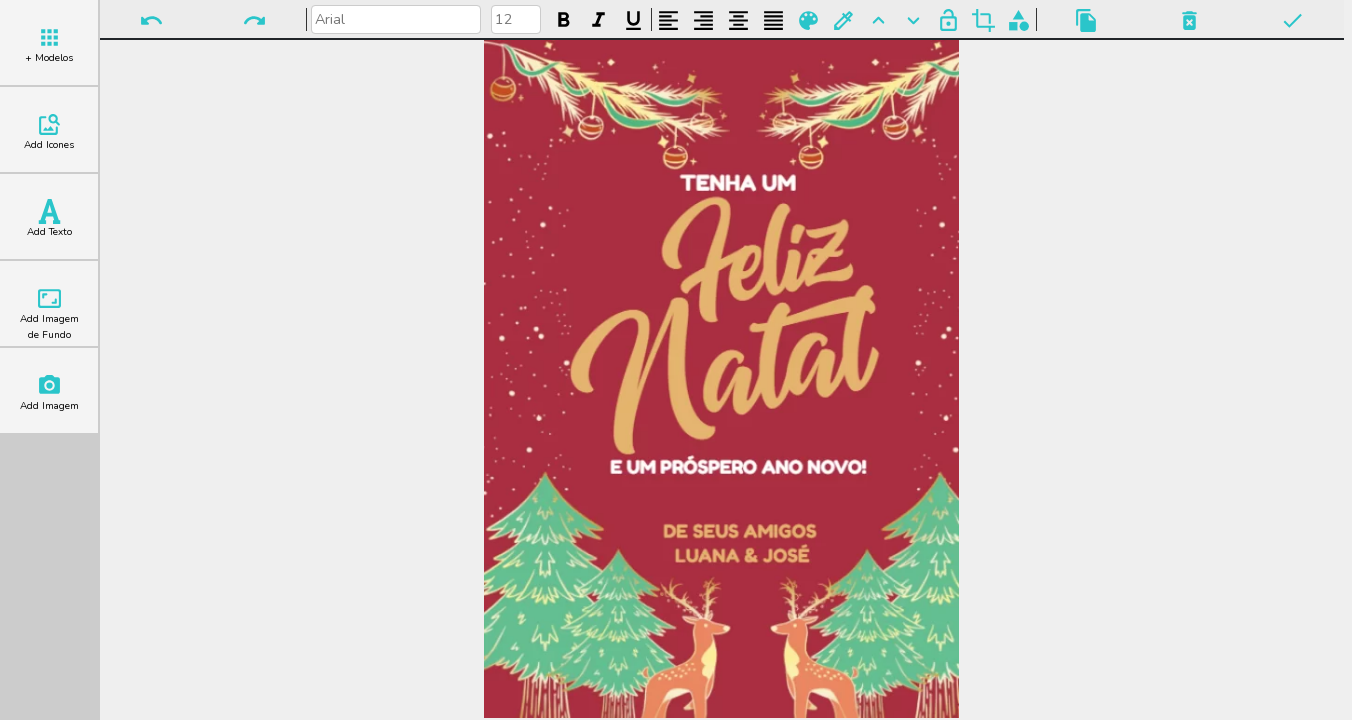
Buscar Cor (843, 20)
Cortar (983, 20)
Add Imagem (49, 393)
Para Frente (878, 20)
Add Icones (49, 132)
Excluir (1189, 20)
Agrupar (1018, 20)
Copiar (1086, 20)
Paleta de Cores (808, 20)
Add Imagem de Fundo (49, 314)
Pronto (1292, 20)
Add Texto (49, 219)
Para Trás (913, 20)
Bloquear (948, 20)
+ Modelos (49, 45)
